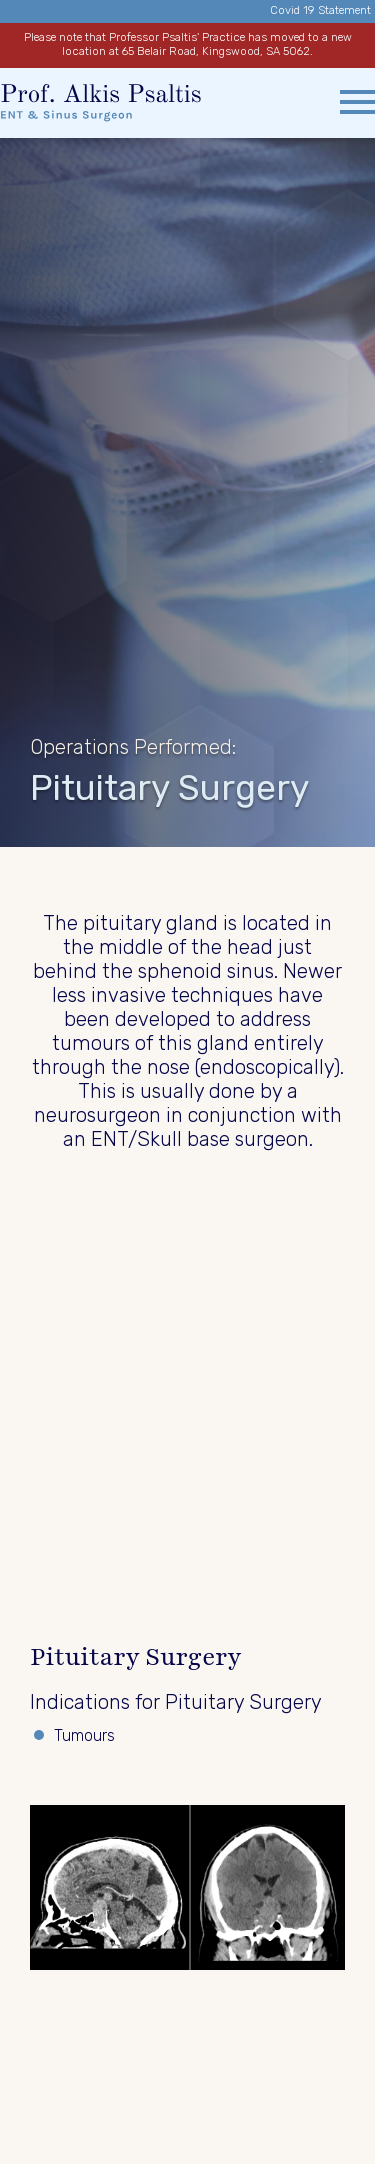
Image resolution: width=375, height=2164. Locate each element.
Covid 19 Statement (320, 10)
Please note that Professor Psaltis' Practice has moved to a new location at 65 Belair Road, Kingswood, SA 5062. (188, 45)
